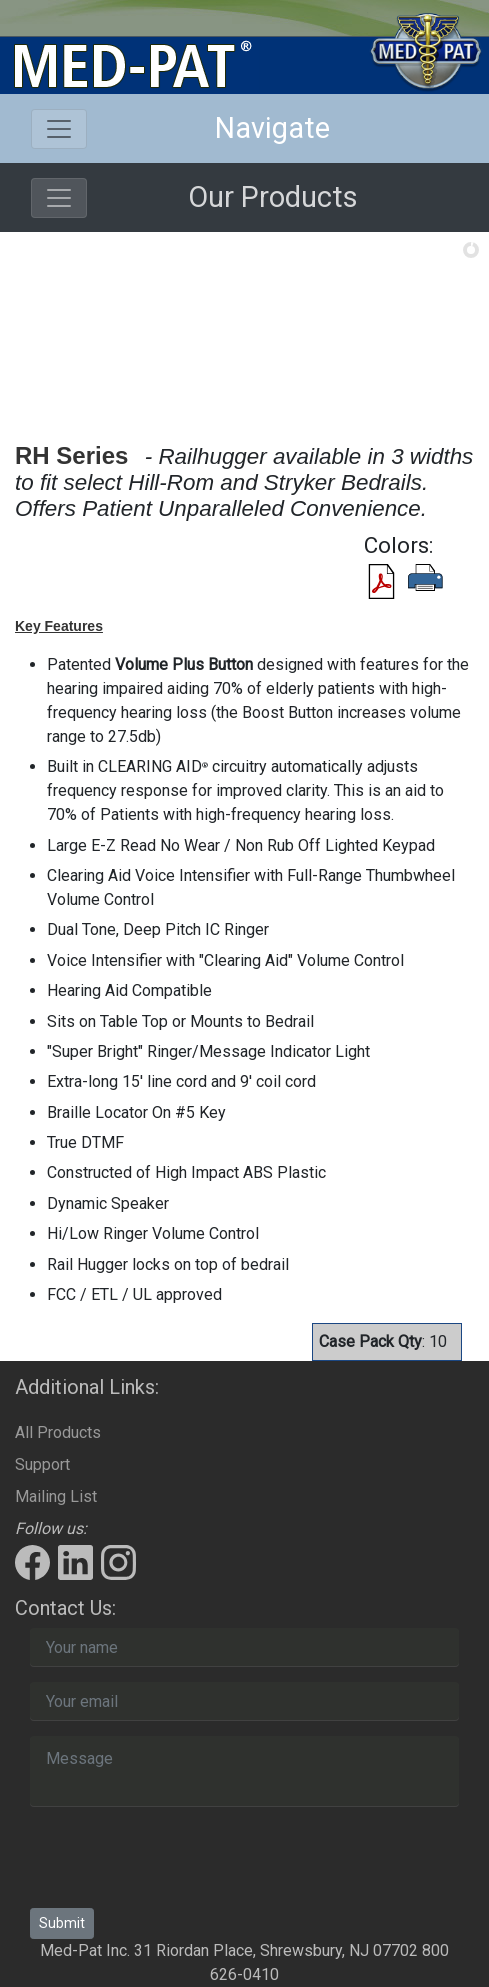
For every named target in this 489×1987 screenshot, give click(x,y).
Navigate (272, 128)
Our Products (273, 197)
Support (42, 1464)
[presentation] (182, 1861)
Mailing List (56, 1496)
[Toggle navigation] (59, 129)
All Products (58, 1432)
